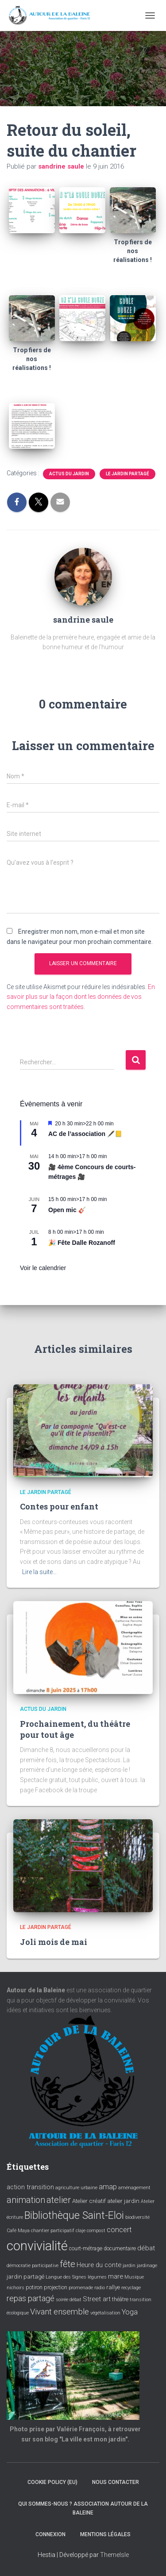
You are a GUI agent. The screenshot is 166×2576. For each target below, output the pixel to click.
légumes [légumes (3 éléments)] (97, 2277)
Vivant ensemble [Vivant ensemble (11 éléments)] (59, 2311)
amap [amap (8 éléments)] (108, 2187)
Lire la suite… (39, 1571)
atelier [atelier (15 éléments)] (58, 2200)
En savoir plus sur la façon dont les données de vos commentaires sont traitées (81, 996)
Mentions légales (105, 2534)
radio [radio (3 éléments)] (99, 2288)
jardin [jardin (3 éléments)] (129, 2265)
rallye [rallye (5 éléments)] (113, 2287)
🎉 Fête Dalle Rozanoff (81, 1242)
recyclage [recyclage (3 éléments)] (131, 2288)
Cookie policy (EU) (52, 2482)
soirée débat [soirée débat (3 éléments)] (68, 2300)
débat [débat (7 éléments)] (146, 2248)
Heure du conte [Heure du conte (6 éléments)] (99, 2265)
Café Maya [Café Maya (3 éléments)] (18, 2230)
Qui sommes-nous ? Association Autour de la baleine (83, 2508)
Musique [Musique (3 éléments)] (134, 2277)
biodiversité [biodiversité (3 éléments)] (137, 2217)
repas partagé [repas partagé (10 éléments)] (30, 2298)
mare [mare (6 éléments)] (115, 2276)
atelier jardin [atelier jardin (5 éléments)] (123, 2200)
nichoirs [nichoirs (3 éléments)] (15, 2288)
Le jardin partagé (127, 473)
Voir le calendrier (43, 1267)
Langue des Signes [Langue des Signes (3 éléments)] (66, 2277)
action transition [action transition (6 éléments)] (30, 2187)
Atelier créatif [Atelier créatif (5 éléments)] (89, 2200)
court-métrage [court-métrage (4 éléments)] (85, 2248)
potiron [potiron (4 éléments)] (34, 2287)
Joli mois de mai (53, 1942)
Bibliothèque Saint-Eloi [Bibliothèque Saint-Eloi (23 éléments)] (74, 2215)
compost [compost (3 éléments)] (96, 2230)
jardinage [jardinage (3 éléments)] (147, 2265)
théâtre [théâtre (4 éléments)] (120, 2299)
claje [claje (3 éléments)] (80, 2230)
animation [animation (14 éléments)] (26, 2200)
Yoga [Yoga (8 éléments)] (130, 2312)
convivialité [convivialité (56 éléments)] (37, 2245)
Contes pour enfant (59, 1506)
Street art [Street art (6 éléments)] (97, 2299)
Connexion (50, 2534)
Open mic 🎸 (67, 1209)
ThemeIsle (114, 2554)
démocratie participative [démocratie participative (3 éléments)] (32, 2265)
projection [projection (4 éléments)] (55, 2287)
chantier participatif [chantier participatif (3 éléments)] (52, 2230)
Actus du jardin (69, 473)
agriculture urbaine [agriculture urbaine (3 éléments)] (76, 2188)
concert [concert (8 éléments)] (119, 2230)
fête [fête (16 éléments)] (67, 2264)
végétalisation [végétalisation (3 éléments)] (105, 2313)
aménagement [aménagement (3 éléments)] (134, 2188)
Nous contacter (115, 2482)
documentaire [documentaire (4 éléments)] (120, 2248)
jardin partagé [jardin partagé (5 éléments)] (25, 2276)
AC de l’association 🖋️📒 (85, 1133)
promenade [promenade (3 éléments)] (81, 2288)
